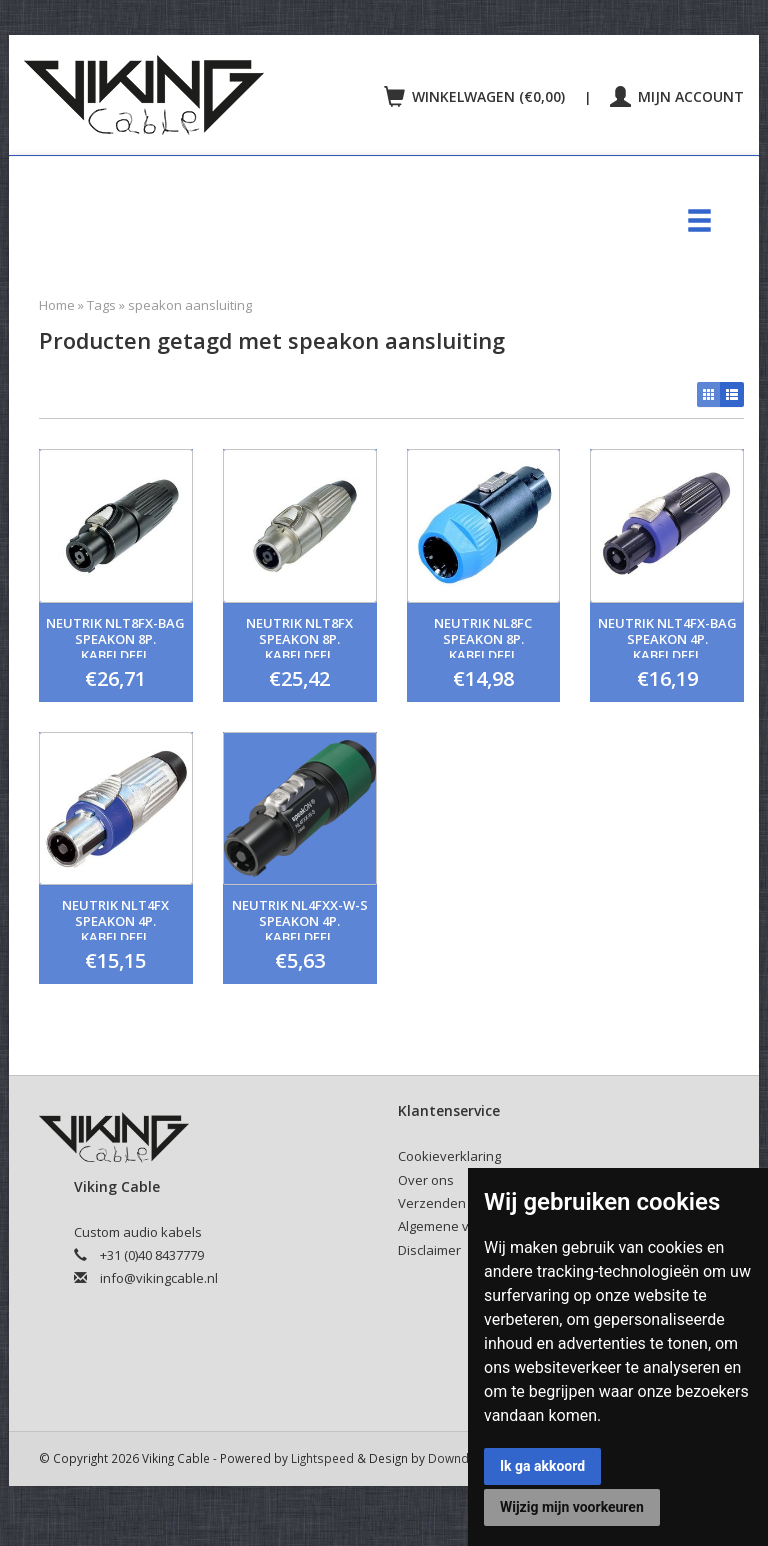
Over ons (426, 1180)
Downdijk (454, 1458)
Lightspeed (322, 1458)
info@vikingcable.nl (159, 1278)
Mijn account (677, 96)
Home (57, 305)
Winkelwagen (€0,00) (476, 96)
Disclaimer (429, 1250)
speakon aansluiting (190, 305)
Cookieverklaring (449, 1156)
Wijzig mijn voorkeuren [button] (572, 1507)
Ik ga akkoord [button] (542, 1466)
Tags (101, 305)
